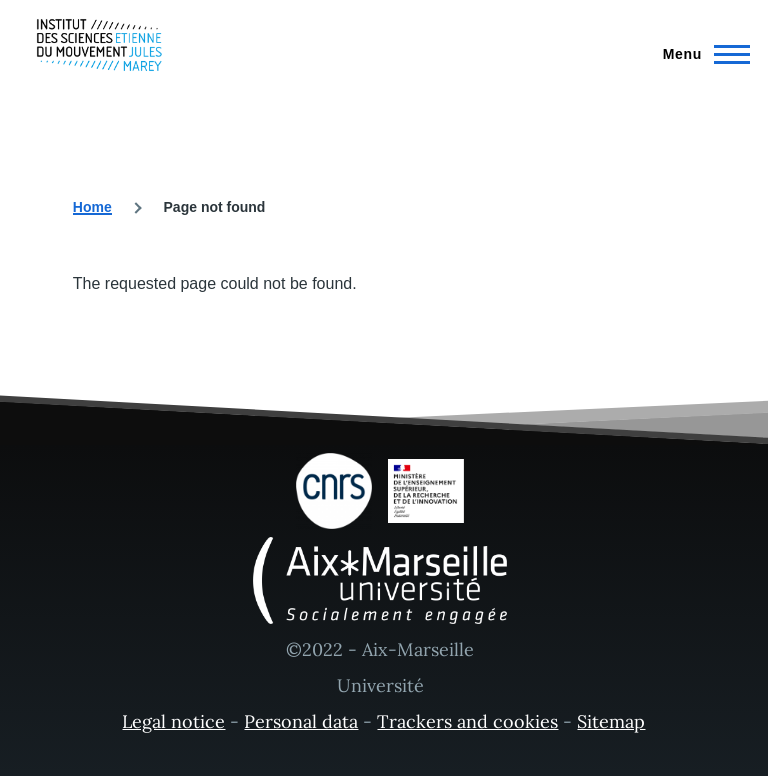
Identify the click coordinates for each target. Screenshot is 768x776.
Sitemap (611, 721)
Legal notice (173, 721)
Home (92, 207)
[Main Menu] (700, 54)
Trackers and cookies (467, 721)
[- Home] (99, 45)
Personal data (301, 721)
